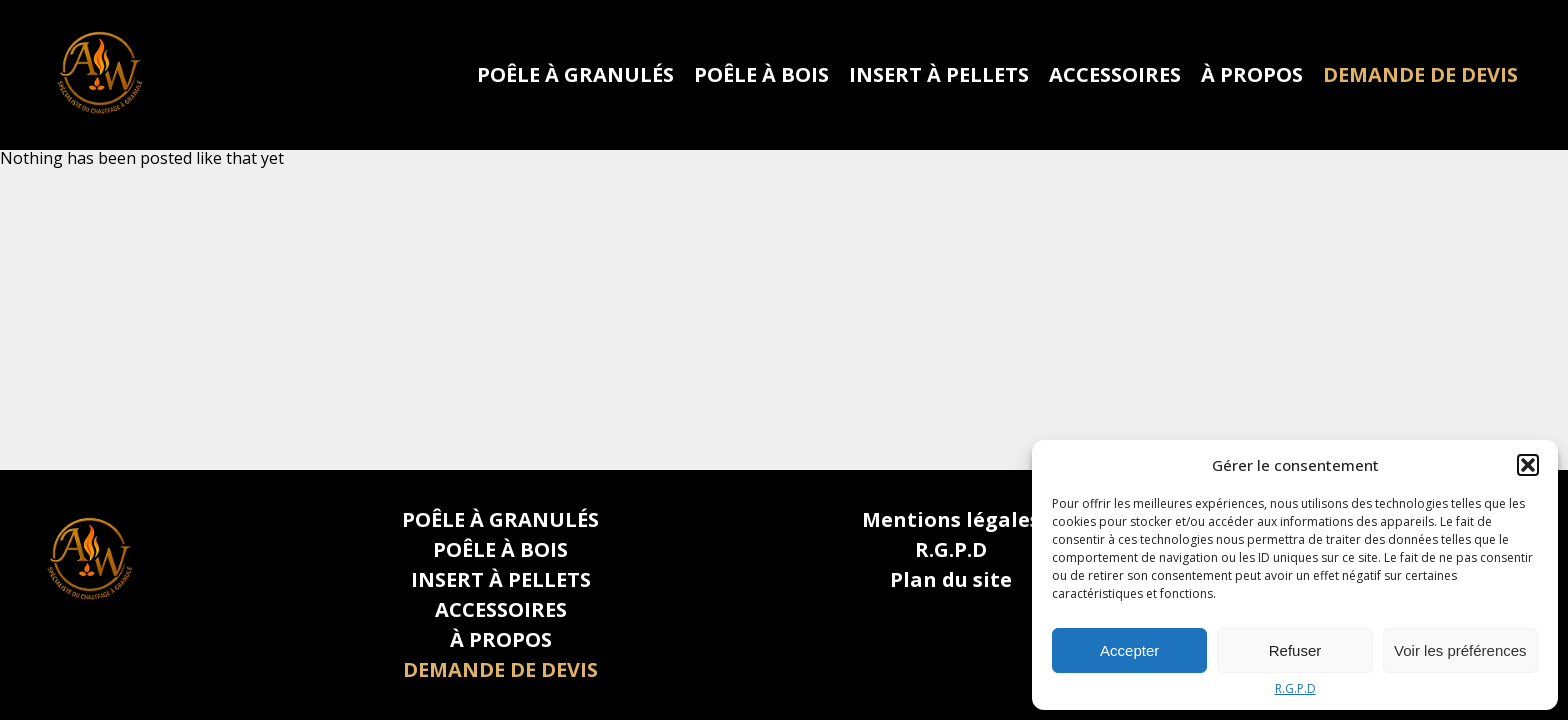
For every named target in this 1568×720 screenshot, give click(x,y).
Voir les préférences (1460, 650)
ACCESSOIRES (1115, 74)
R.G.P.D (1295, 689)
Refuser (1295, 650)
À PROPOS (1252, 74)
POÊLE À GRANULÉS (575, 74)
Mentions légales (951, 519)
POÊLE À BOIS (761, 74)
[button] (1528, 465)
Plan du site (951, 579)
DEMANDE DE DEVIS (1420, 74)
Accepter (1129, 650)
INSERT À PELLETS (939, 74)
